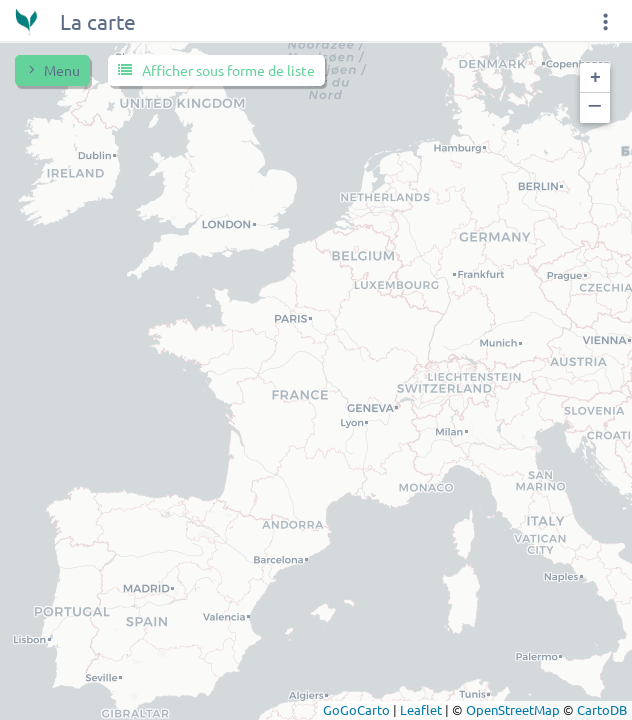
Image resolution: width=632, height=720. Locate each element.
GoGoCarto (356, 709)
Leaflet (421, 709)
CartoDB (602, 709)
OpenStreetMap (513, 709)
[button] (595, 78)
